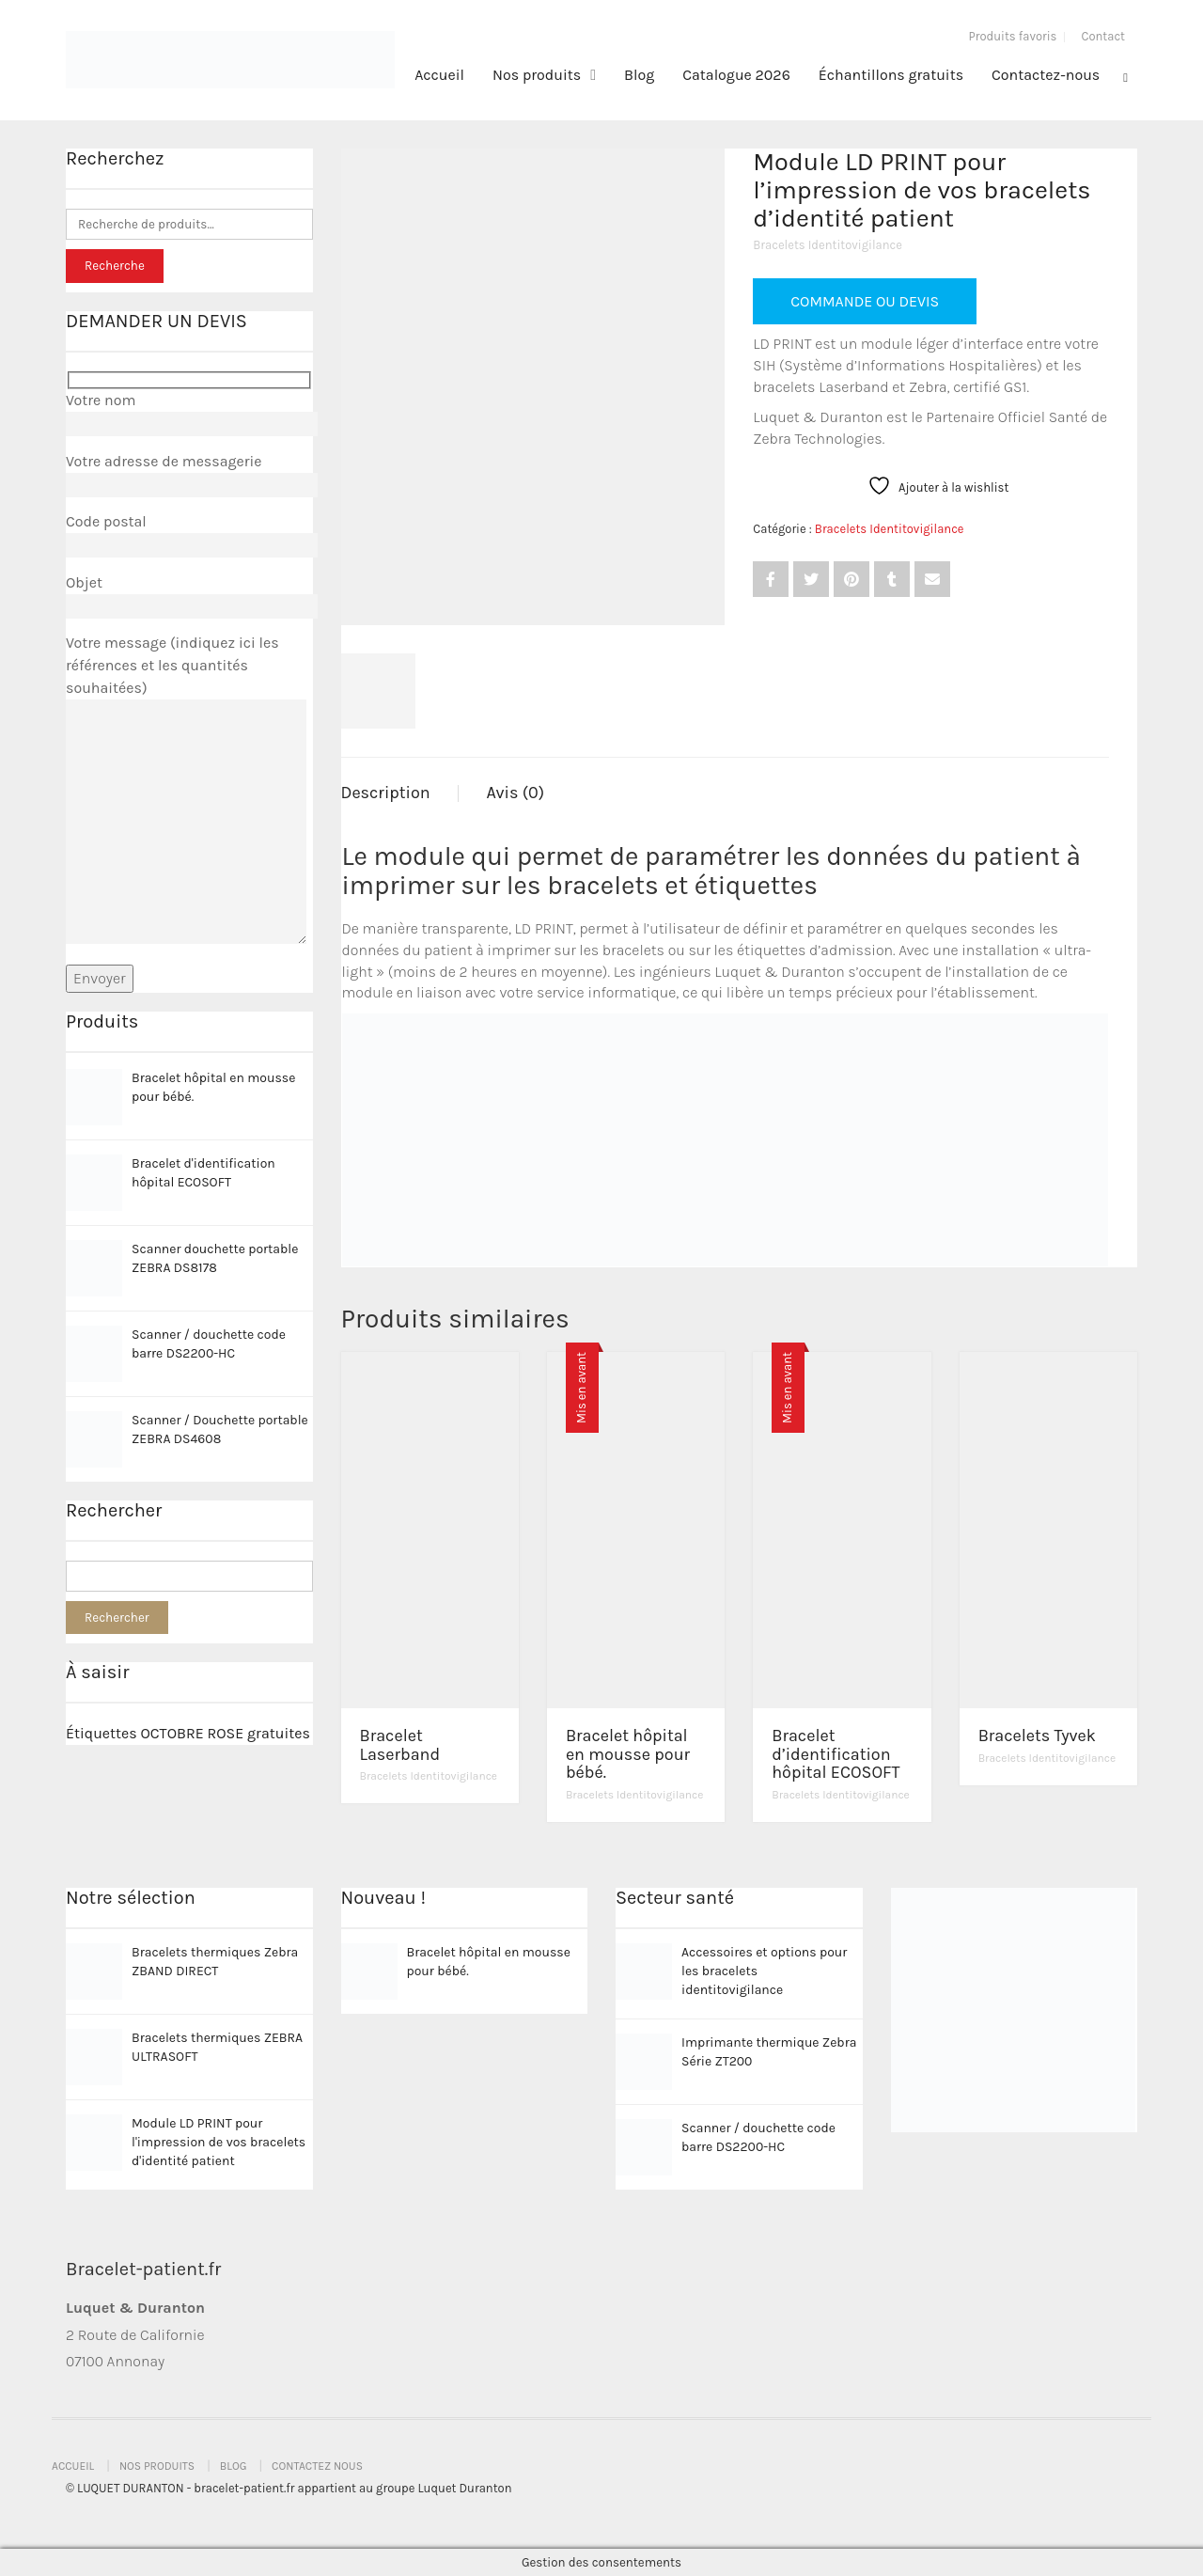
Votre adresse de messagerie (189, 473)
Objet (189, 594)
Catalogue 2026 (736, 75)
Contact (1103, 36)
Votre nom (189, 411)
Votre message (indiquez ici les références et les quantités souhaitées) (186, 791)
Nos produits (536, 75)
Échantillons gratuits (891, 75)
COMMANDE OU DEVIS (864, 301)
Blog (639, 75)
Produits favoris (1013, 36)
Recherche (115, 266)
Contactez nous (317, 2466)
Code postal (189, 533)
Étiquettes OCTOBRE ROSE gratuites (188, 1733)
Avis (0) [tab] (516, 792)
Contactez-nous (1046, 75)
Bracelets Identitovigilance (827, 245)
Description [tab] (385, 792)
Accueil (439, 75)
